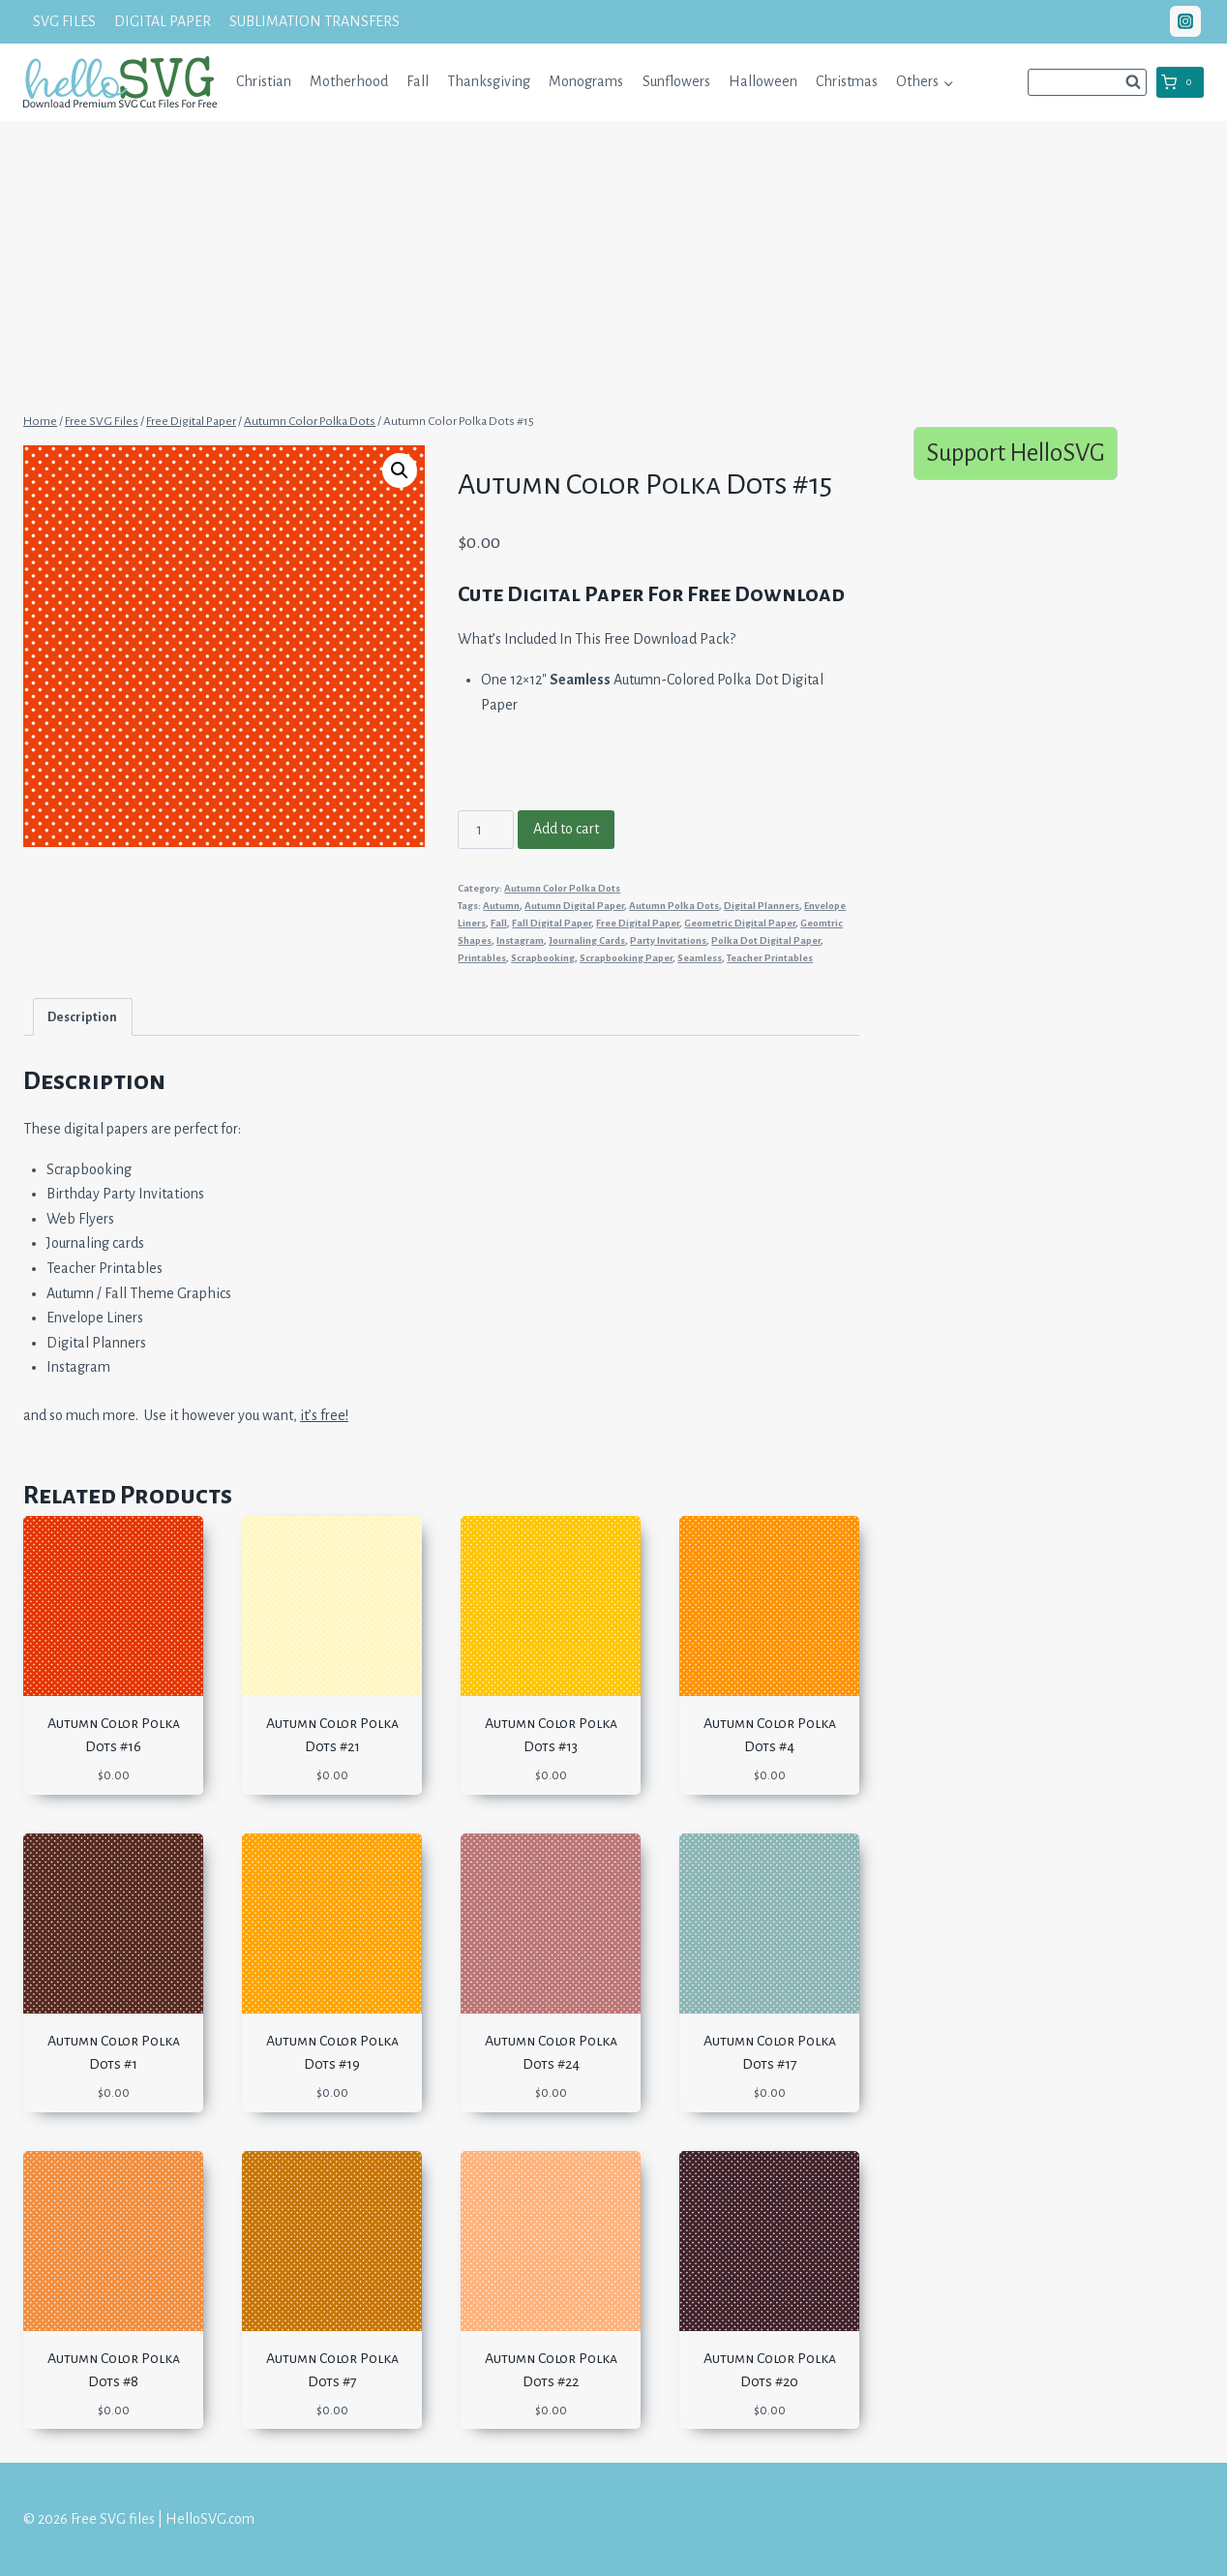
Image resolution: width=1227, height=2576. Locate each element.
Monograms (586, 81)
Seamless (699, 958)
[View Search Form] (1087, 82)
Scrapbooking (543, 958)
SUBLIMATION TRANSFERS (314, 21)
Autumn (501, 905)
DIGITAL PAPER (162, 21)
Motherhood (349, 81)
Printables (482, 958)
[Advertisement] (613, 264)
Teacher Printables (770, 958)
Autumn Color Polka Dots (562, 888)
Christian (263, 81)
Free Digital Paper (637, 923)
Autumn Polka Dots (674, 905)
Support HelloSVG (1015, 452)
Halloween (763, 81)
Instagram (520, 940)
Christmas (847, 81)
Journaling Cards (587, 940)
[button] (948, 82)
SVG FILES (64, 21)
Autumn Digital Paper (574, 905)
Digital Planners (761, 905)
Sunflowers (676, 81)
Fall (417, 81)
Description (82, 1017)
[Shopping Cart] (1180, 82)
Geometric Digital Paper (739, 923)
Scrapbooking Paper (626, 958)
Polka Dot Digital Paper (766, 940)
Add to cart (566, 828)
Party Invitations (668, 940)
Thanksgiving (488, 81)
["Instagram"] (1185, 21)
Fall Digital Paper (551, 923)
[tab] (83, 1017)
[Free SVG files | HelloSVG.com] (120, 81)
